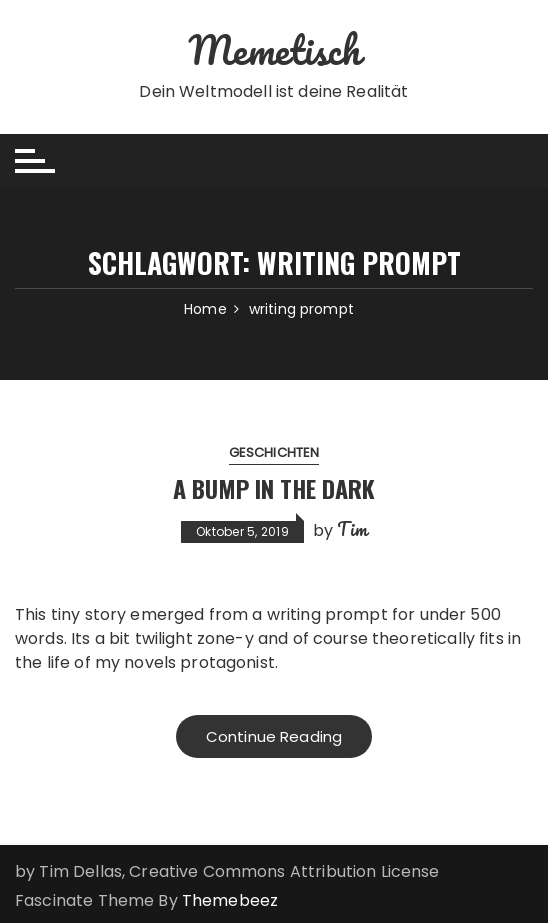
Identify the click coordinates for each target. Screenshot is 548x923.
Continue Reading (274, 736)
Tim (351, 529)
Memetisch (273, 49)
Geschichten (274, 452)
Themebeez (230, 900)
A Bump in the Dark (274, 488)
